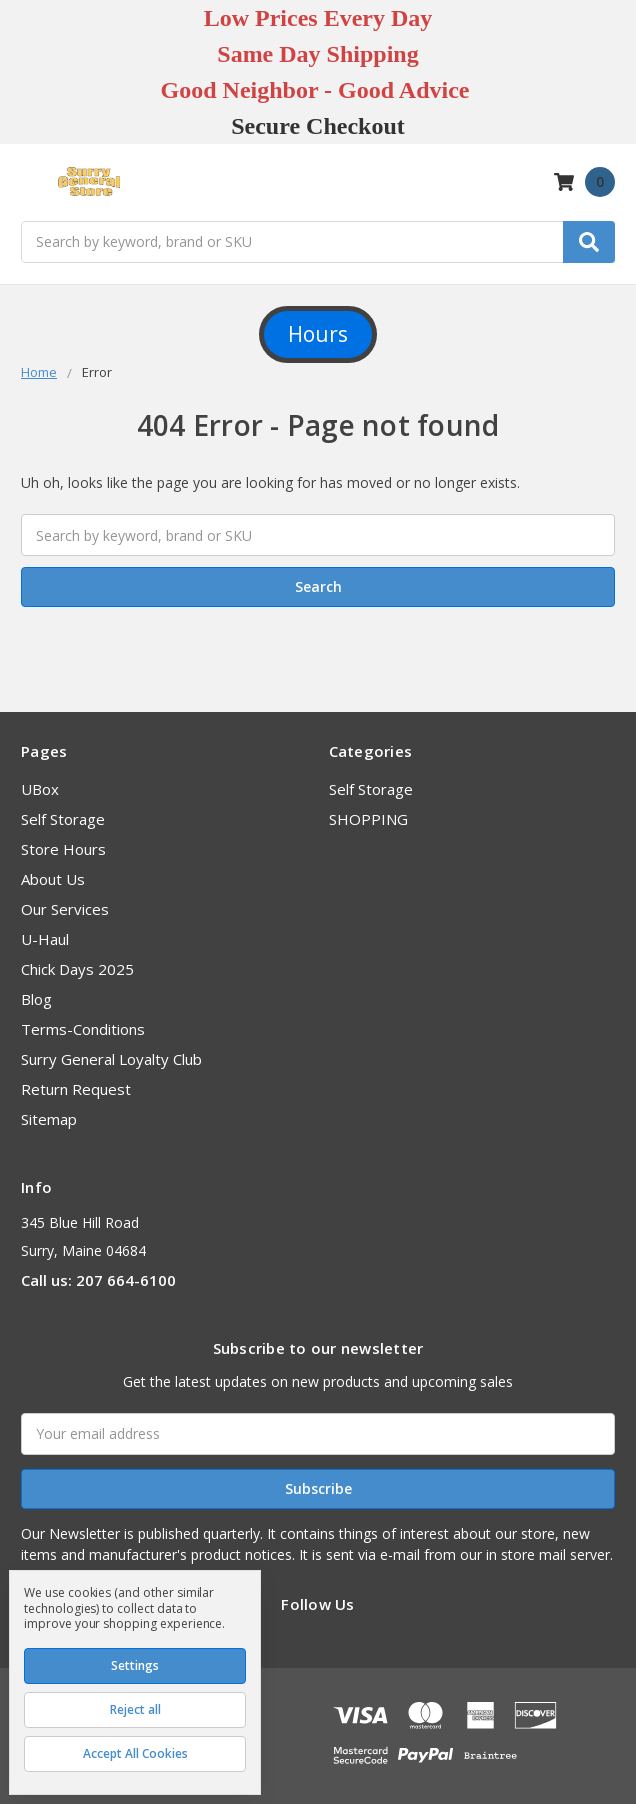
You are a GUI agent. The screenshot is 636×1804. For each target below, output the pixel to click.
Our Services (65, 909)
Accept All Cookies (135, 1753)
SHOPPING (368, 819)
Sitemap (49, 1119)
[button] (318, 335)
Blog (36, 999)
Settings (135, 1665)
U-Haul (45, 939)
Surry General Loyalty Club (111, 1059)
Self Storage (63, 819)
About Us (53, 879)
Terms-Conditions (83, 1029)
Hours (318, 334)
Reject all (135, 1709)
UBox (40, 789)
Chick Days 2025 (77, 969)
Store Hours (63, 849)
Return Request (76, 1089)
